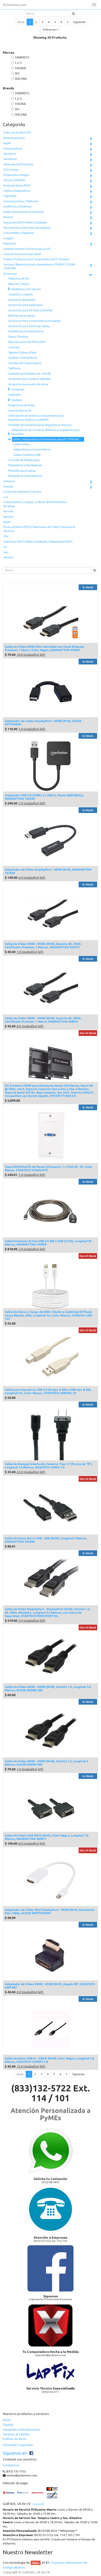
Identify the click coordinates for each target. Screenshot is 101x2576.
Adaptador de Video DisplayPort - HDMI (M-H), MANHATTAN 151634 (48, 871)
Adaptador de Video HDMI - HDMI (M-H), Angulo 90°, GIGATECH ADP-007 (50, 1985)
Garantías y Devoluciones (21, 2429)
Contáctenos (11, 2465)
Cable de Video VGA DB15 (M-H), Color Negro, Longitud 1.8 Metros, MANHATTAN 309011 (46, 1837)
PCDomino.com (14, 5)
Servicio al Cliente (16, 2434)
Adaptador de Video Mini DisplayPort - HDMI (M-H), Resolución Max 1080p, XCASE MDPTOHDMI (50, 1911)
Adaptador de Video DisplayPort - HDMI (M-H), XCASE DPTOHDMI (43, 722)
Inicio (7, 2420)
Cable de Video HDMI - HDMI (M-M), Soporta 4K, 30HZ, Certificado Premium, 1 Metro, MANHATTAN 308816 (43, 1019)
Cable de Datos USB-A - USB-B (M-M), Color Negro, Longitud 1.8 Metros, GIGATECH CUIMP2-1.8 (49, 2060)
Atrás (20, 22)
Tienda (8, 2424)
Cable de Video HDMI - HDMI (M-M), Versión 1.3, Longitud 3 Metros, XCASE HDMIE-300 (46, 1762)
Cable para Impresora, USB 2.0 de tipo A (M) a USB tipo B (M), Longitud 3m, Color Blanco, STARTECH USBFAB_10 (48, 1391)
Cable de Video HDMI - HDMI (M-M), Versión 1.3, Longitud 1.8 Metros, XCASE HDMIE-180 (48, 1688)
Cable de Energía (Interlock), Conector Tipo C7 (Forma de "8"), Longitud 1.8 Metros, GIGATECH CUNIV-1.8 (48, 1465)
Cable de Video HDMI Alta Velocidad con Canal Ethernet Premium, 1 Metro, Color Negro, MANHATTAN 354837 (44, 648)
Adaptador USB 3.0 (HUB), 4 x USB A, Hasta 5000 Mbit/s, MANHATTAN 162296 (44, 796)
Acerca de (38, 2503)
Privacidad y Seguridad (18, 2445)
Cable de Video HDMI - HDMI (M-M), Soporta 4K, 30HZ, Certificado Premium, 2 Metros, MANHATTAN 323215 (43, 945)
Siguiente (79, 22)
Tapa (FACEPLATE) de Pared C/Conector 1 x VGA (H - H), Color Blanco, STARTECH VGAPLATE (48, 1168)
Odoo (35, 2562)
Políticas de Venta (14, 2438)
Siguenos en (15, 2453)
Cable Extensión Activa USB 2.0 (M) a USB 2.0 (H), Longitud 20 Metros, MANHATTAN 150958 (48, 1242)
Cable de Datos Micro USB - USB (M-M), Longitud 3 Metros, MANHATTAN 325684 (46, 1539)
